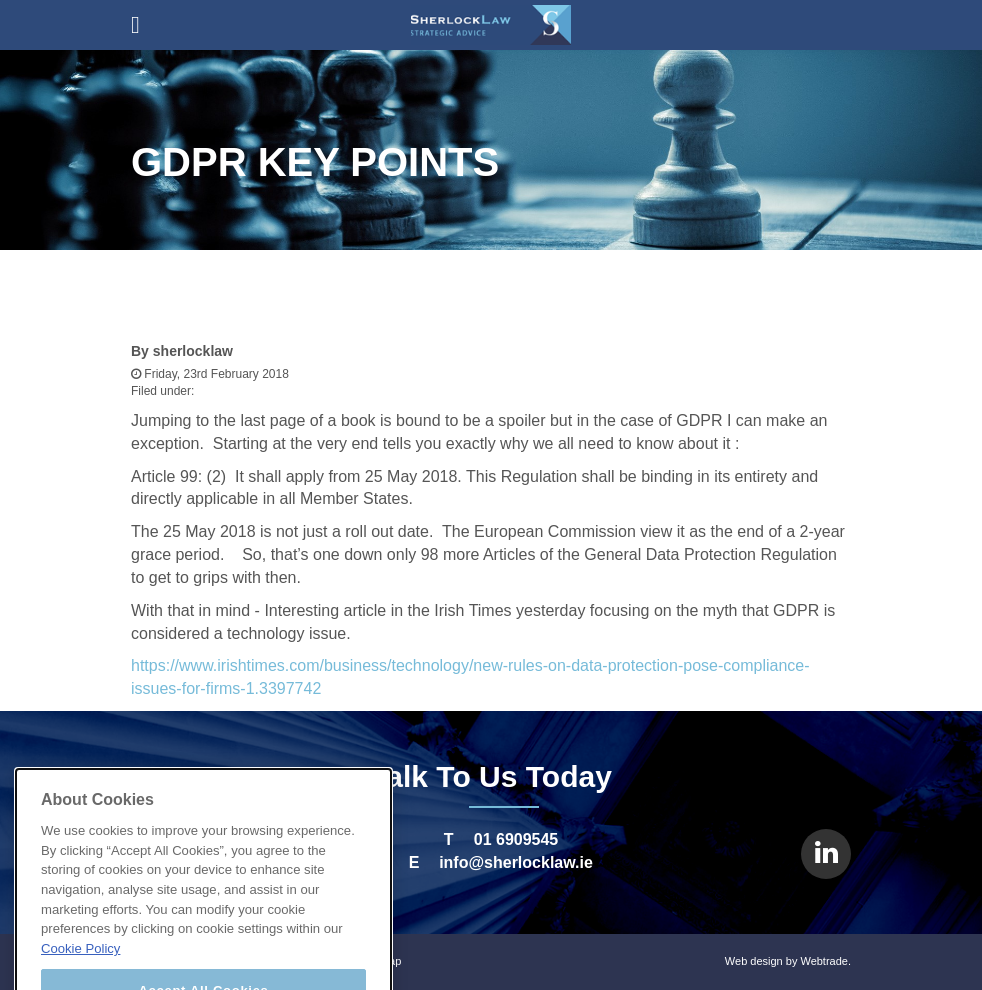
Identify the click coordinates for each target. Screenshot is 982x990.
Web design (754, 961)
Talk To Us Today (491, 776)
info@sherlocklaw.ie (516, 862)
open (135, 25)
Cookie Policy (80, 978)
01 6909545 (516, 839)
